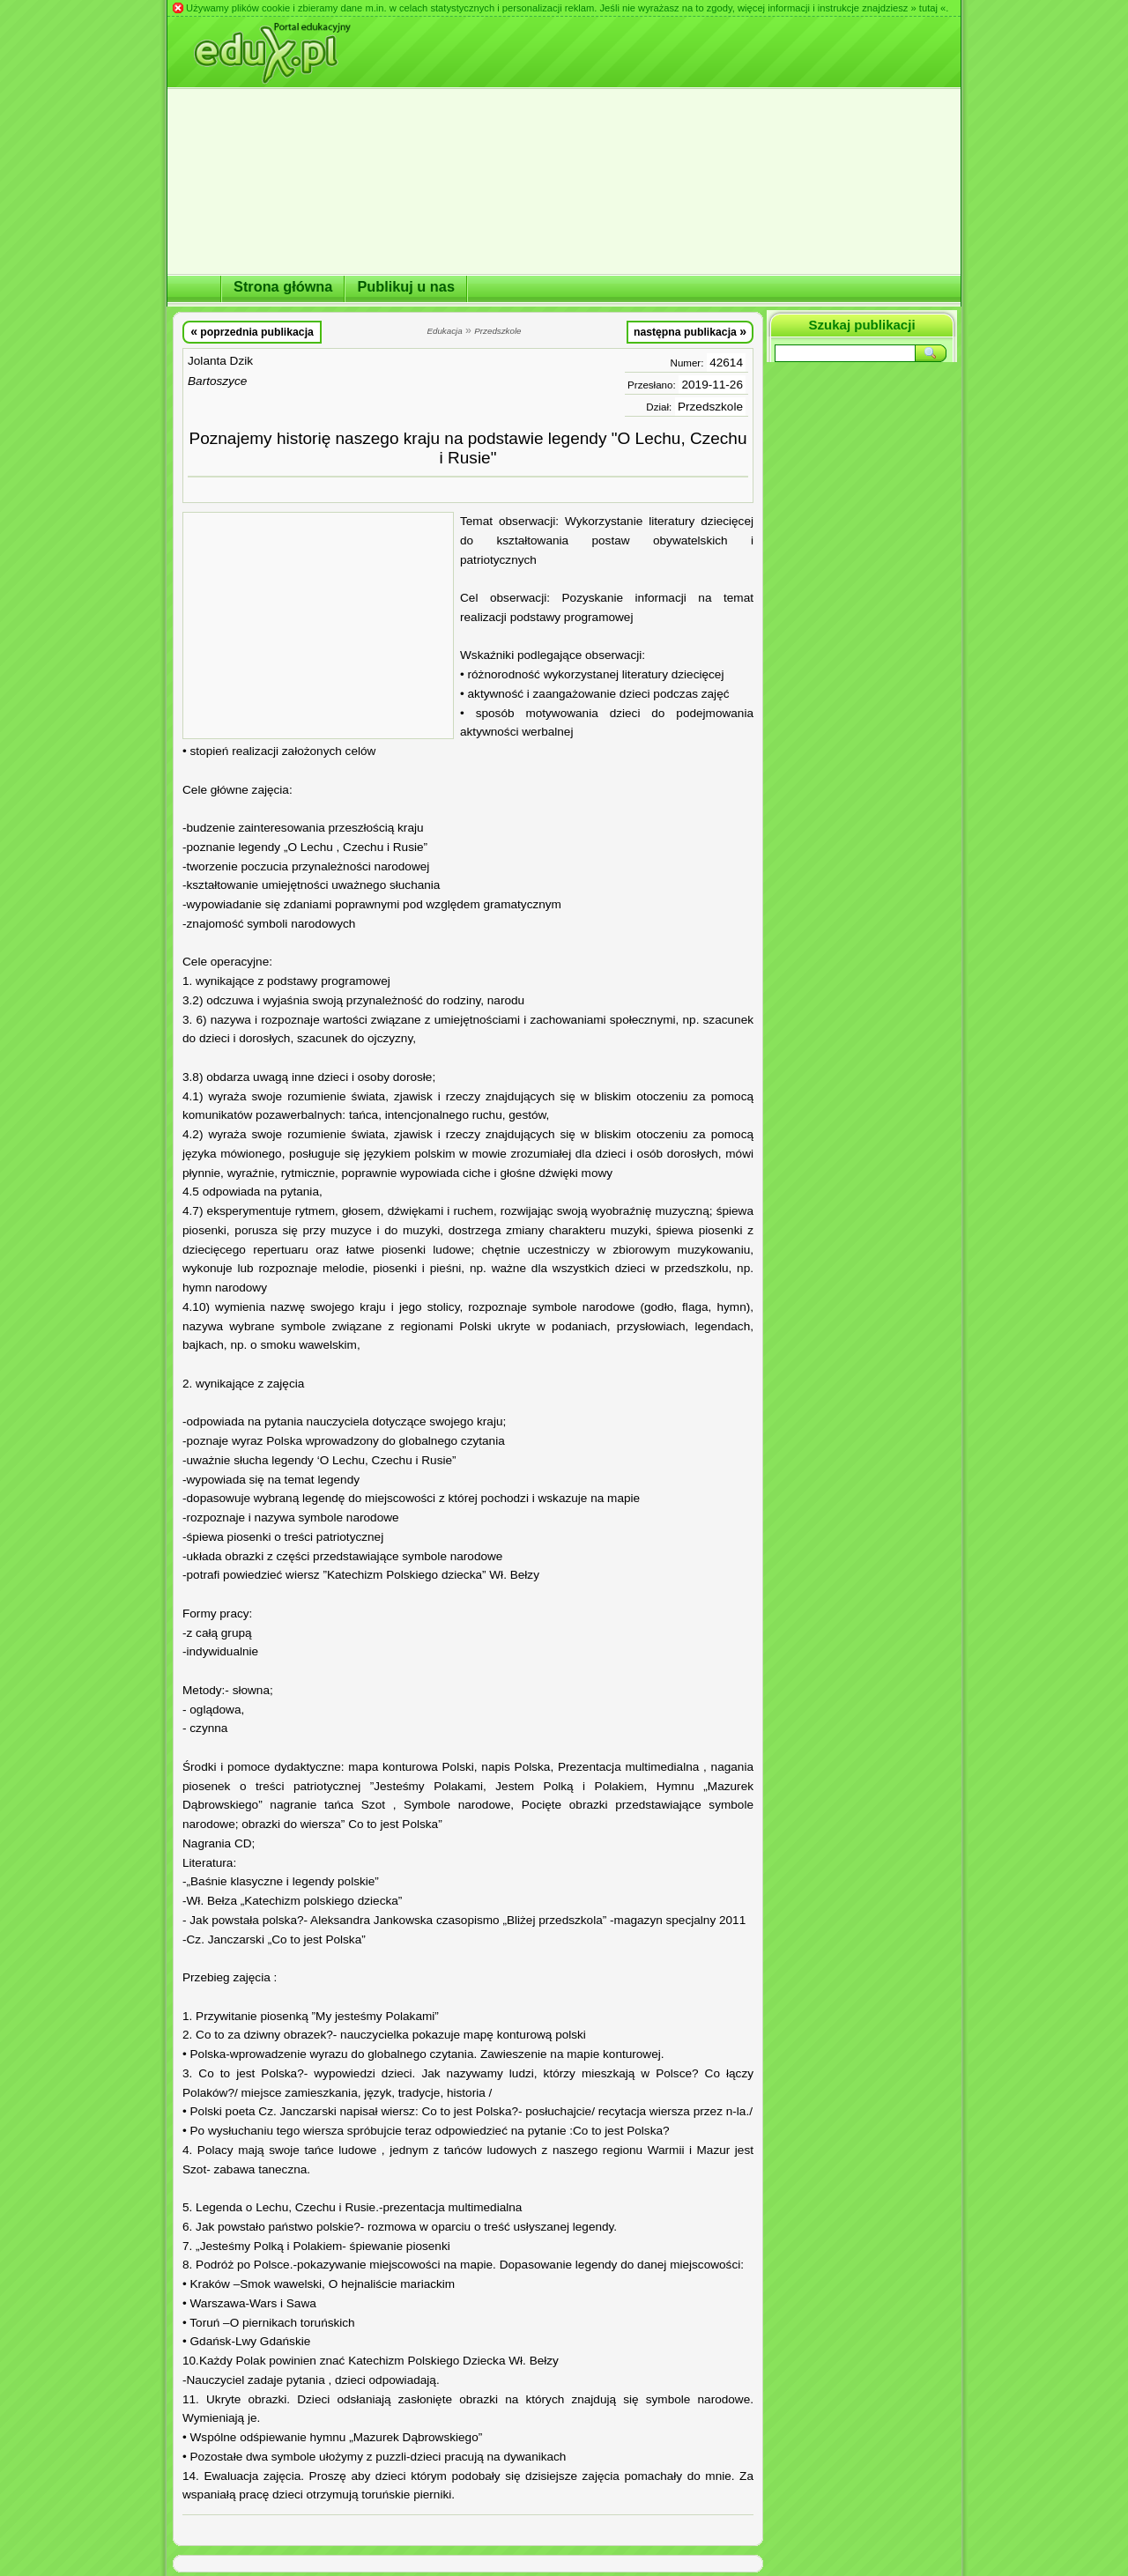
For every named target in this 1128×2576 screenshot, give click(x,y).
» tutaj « (928, 8)
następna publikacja (690, 331)
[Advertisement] (318, 625)
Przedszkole (710, 406)
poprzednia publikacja (252, 331)
